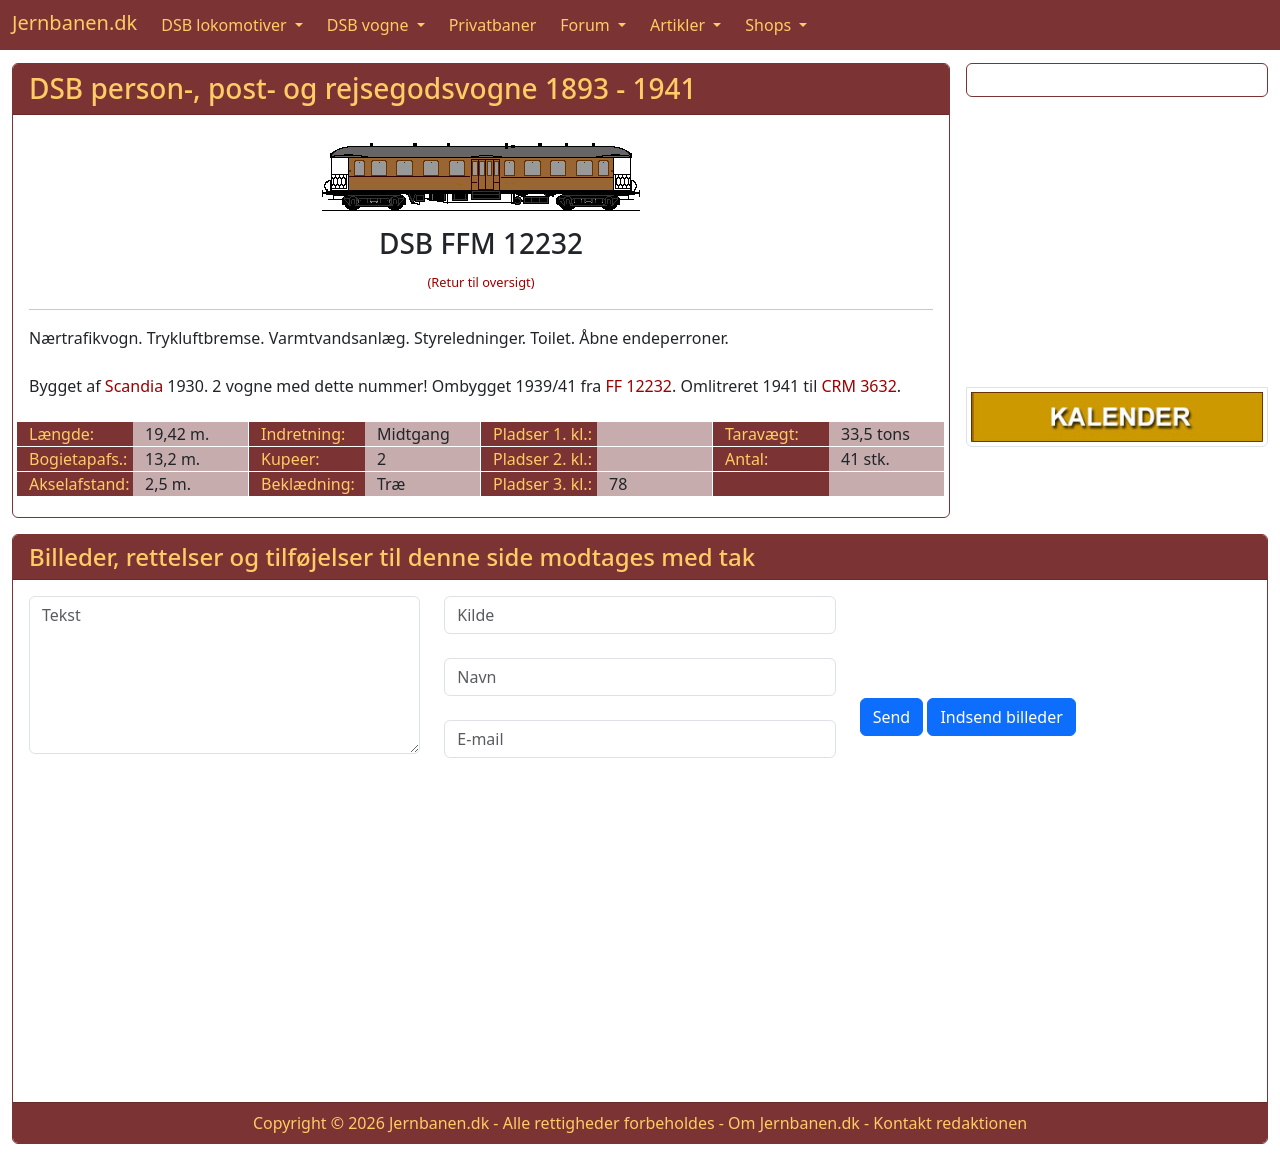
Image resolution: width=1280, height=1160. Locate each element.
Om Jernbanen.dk (794, 1123)
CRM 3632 (858, 386)
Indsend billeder (1001, 717)
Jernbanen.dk (74, 22)
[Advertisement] (1117, 238)
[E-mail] (639, 739)
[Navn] (639, 677)
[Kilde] (639, 615)
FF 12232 (638, 386)
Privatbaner (493, 25)
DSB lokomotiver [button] (226, 25)
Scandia (134, 386)
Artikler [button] (679, 25)
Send (892, 717)
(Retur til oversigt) (481, 282)
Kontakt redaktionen (950, 1123)
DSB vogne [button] (370, 25)
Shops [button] (770, 25)
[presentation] (1012, 635)
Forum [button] (587, 25)
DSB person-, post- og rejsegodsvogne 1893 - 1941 (363, 88)
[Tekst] (224, 675)
